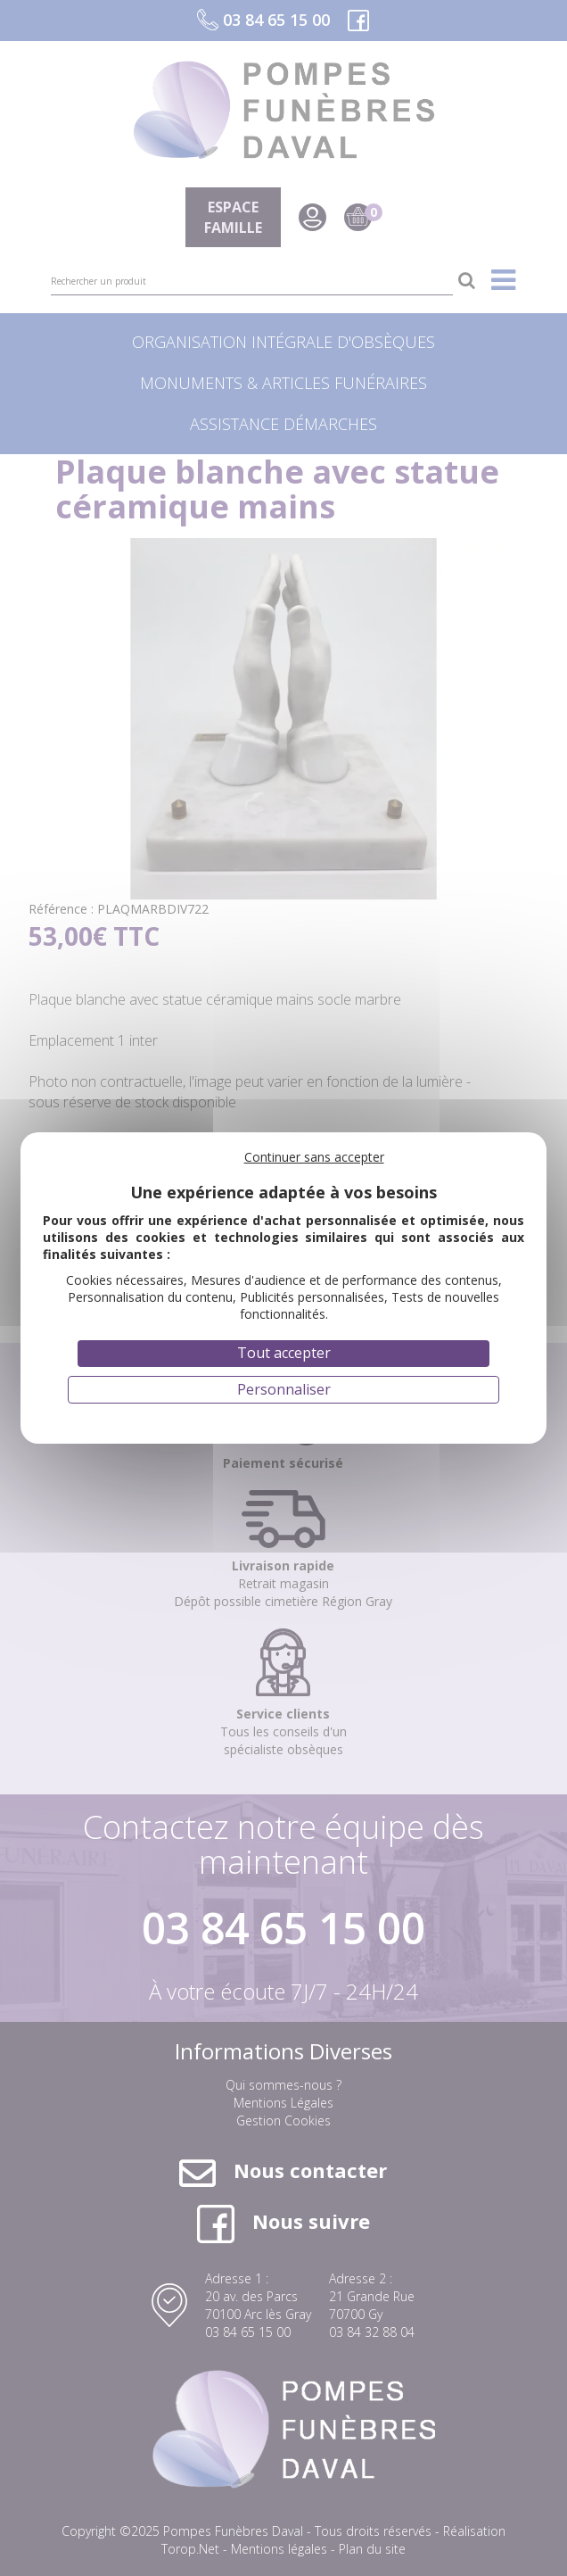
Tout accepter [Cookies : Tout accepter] (284, 1353)
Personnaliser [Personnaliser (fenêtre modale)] (284, 1389)
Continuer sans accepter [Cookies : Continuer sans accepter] (314, 1156)
